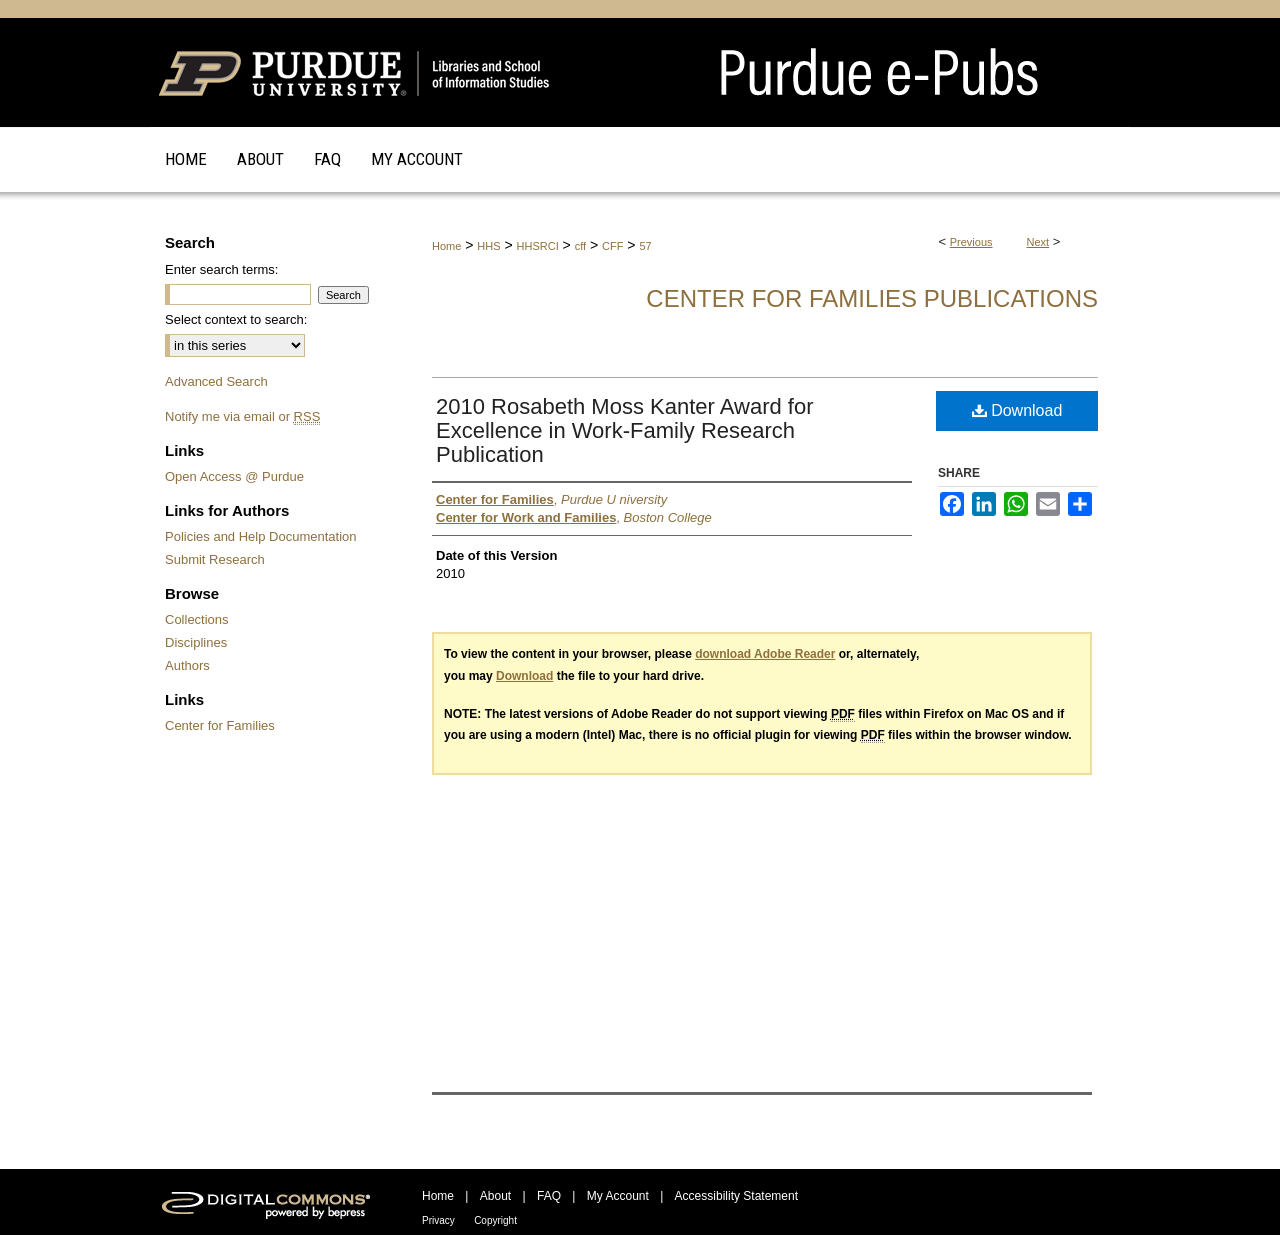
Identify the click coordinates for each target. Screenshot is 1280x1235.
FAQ (549, 1196)
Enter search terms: (221, 269)
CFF (612, 246)
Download (1017, 410)
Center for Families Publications (872, 298)
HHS (488, 246)
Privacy (438, 1220)
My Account (618, 1196)
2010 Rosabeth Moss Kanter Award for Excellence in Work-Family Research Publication (624, 430)
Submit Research (215, 559)
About (495, 1196)
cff (580, 246)
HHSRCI (538, 246)
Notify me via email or (242, 416)
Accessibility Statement (736, 1196)
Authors (187, 665)
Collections (197, 619)
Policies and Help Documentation (261, 536)
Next (1038, 242)
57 (645, 246)
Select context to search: (236, 319)
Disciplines (196, 642)
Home (446, 246)
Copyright (495, 1220)
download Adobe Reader (765, 654)
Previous (971, 242)
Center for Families (220, 725)
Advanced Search (216, 381)
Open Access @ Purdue (234, 476)
